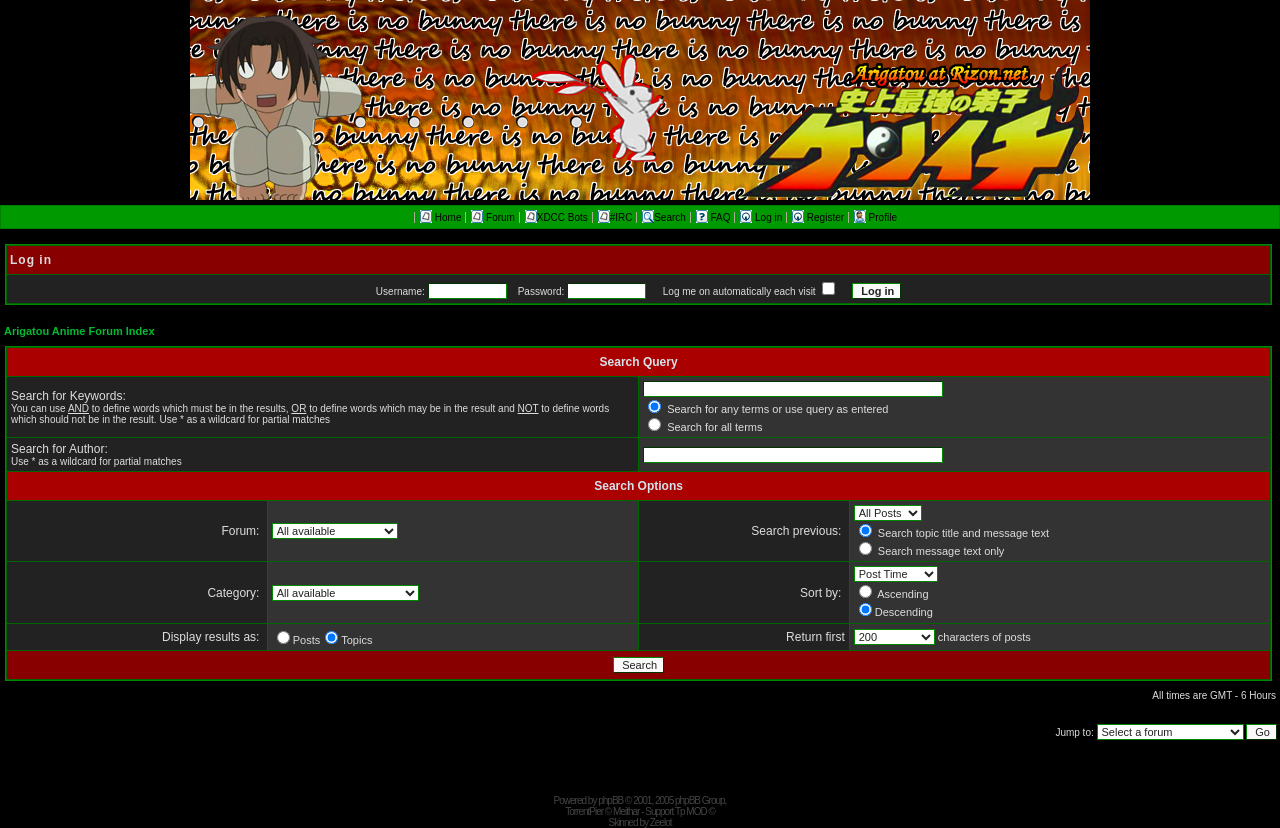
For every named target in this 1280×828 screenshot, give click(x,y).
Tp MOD (691, 811)
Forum (493, 217)
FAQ (715, 217)
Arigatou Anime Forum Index (79, 331)
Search (664, 217)
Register (819, 217)
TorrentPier (584, 811)
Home (440, 217)
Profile (875, 217)
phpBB (610, 800)
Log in (762, 217)
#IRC (615, 217)
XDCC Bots (556, 217)
